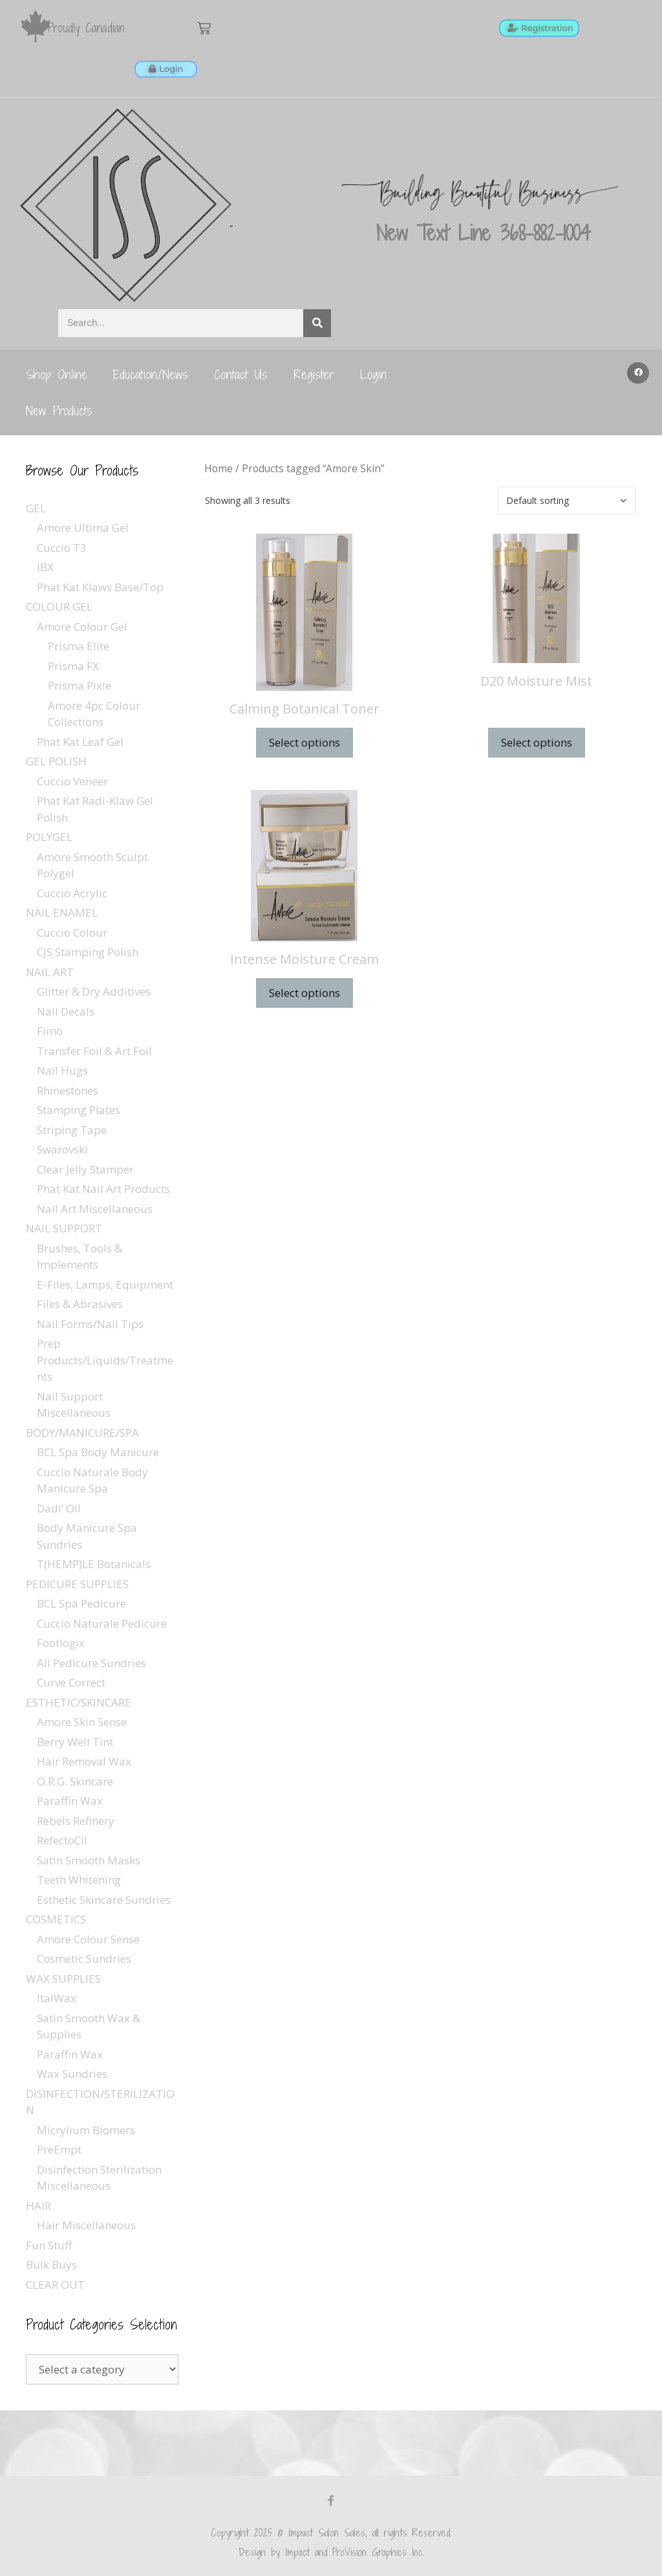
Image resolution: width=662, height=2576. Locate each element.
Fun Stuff (49, 2244)
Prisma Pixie (79, 684)
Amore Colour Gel (82, 625)
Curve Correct (71, 1681)
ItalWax (56, 1997)
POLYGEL (49, 836)
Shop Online (56, 373)
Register (314, 373)
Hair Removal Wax (84, 1760)
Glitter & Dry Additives (94, 990)
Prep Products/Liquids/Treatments (105, 1359)
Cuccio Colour (72, 931)
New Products (59, 410)
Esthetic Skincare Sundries (104, 1899)
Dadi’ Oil (59, 1507)
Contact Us (241, 373)
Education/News (150, 373)
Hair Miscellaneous (86, 2224)
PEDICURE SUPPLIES (77, 1583)
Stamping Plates (78, 1109)
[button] (638, 373)
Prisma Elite (78, 645)
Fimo (50, 1030)
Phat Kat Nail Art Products (103, 1188)
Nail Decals (65, 1010)
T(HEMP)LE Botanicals (94, 1563)
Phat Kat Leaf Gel (80, 741)
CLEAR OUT (55, 2283)
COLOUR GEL (59, 605)
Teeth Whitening (79, 1879)
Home (218, 468)
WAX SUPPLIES (63, 1977)
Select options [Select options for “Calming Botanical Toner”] (304, 741)
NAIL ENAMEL (62, 911)
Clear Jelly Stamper (85, 1168)
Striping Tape (72, 1129)
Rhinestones (67, 1089)
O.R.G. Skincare (75, 1780)
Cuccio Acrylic (72, 892)
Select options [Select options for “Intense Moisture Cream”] (304, 992)
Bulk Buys (51, 2263)
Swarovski (62, 1148)
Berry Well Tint (75, 1741)
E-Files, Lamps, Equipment (105, 1283)
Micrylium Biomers (86, 2129)
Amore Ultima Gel (83, 526)
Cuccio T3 (62, 547)
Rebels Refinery (75, 1820)
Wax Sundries (72, 2073)
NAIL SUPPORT (64, 1227)
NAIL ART (50, 971)
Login (373, 373)
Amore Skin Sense (82, 1721)
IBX (45, 566)
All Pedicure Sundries (91, 1662)
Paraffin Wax (70, 1800)
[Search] (317, 322)
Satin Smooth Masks (88, 1859)
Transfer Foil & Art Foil (94, 1050)
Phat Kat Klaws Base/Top (100, 586)
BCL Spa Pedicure (81, 1602)
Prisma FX (73, 665)
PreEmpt (59, 2148)
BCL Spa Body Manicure (98, 1451)
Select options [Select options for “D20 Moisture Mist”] (536, 741)
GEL (36, 507)
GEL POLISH (56, 760)
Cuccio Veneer (72, 780)
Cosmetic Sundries (84, 1957)
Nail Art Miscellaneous (95, 1208)
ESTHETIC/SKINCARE (78, 1701)
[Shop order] (567, 500)
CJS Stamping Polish (87, 951)
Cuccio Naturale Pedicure (102, 1622)
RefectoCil (62, 1839)
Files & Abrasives (80, 1303)
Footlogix (61, 1642)
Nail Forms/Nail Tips (90, 1323)
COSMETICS (56, 1918)
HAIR (38, 2205)
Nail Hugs (62, 1069)
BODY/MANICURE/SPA (82, 1431)
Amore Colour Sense (88, 1938)
